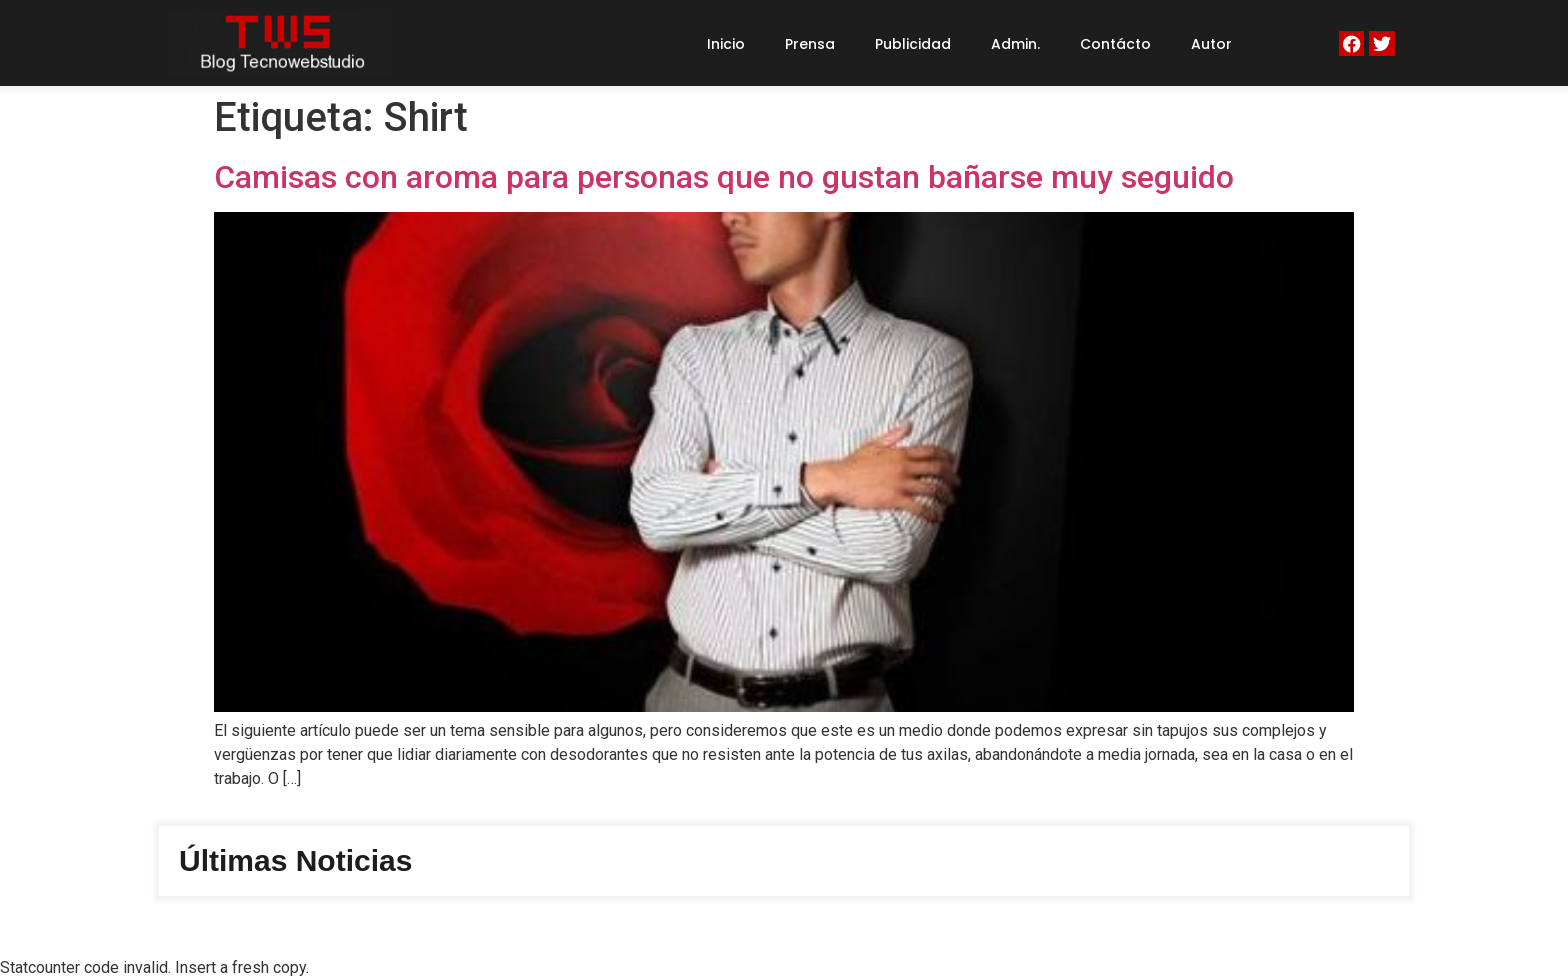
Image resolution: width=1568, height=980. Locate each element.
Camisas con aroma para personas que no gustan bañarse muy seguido (724, 177)
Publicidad (913, 44)
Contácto (1115, 44)
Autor (1211, 44)
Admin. (1015, 44)
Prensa (810, 44)
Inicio (726, 44)
